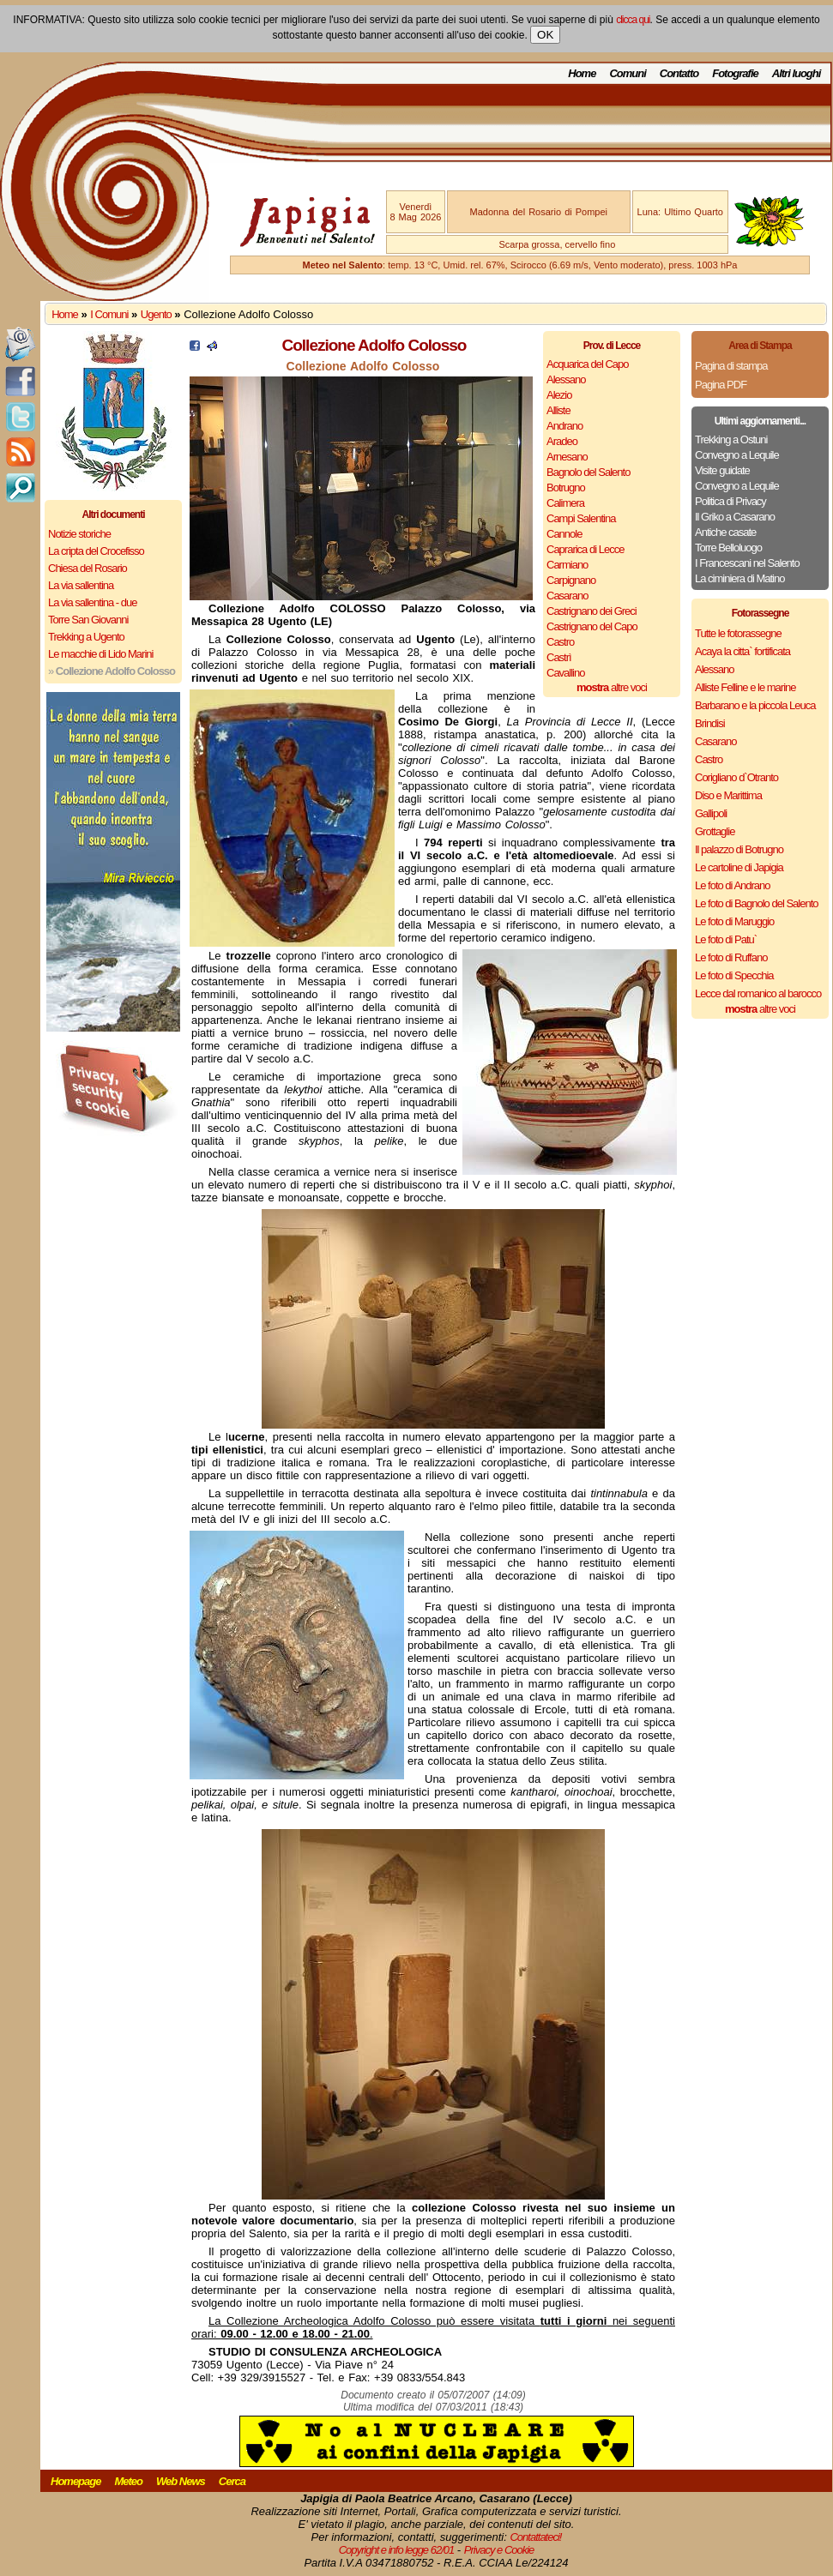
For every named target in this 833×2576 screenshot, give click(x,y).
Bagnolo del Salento (588, 472)
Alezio (558, 394)
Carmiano (567, 564)
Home (581, 73)
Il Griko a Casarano (735, 516)
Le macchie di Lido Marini (100, 653)
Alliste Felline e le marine (745, 687)
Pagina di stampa (731, 365)
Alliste (558, 410)
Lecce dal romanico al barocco (758, 993)
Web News (180, 2481)
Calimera (565, 503)
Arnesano (567, 456)
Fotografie (735, 73)
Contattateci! (535, 2537)
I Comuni (109, 314)
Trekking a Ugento (86, 636)
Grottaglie (714, 831)
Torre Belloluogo (728, 547)
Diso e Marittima (728, 795)
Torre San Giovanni (88, 619)
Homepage (75, 2481)
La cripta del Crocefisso (96, 551)
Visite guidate (722, 470)
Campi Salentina (580, 518)
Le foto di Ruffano (731, 957)
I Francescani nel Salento (747, 563)
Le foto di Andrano (732, 885)
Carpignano (570, 580)
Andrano (564, 425)
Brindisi (710, 723)
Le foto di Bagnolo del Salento (756, 903)
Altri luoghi (796, 73)
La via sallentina (80, 585)
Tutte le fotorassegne (738, 633)
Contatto (679, 73)
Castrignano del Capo (591, 626)
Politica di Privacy (730, 501)
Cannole (564, 533)
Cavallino (565, 672)
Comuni (627, 73)
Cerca (232, 2481)
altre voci (611, 687)
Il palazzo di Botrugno (739, 849)
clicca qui (632, 20)
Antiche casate (725, 532)
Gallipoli (711, 813)
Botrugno (565, 487)
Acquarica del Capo (587, 364)
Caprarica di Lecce (585, 549)
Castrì (558, 657)
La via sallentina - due (92, 602)
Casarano (567, 595)
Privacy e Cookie (499, 2549)
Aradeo (561, 441)
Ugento (156, 314)
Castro (560, 641)
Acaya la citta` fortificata (742, 651)
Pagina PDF (720, 384)
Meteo (128, 2481)
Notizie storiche (79, 533)
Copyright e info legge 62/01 (397, 2549)
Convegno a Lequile (737, 454)
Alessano (565, 379)
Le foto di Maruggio (734, 921)
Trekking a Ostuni (731, 439)
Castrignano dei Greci (591, 611)
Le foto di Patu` (726, 939)
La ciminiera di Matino (739, 578)
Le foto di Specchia (734, 975)
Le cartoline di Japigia (739, 867)
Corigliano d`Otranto (736, 777)
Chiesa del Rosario (87, 568)
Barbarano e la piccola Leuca (755, 705)
